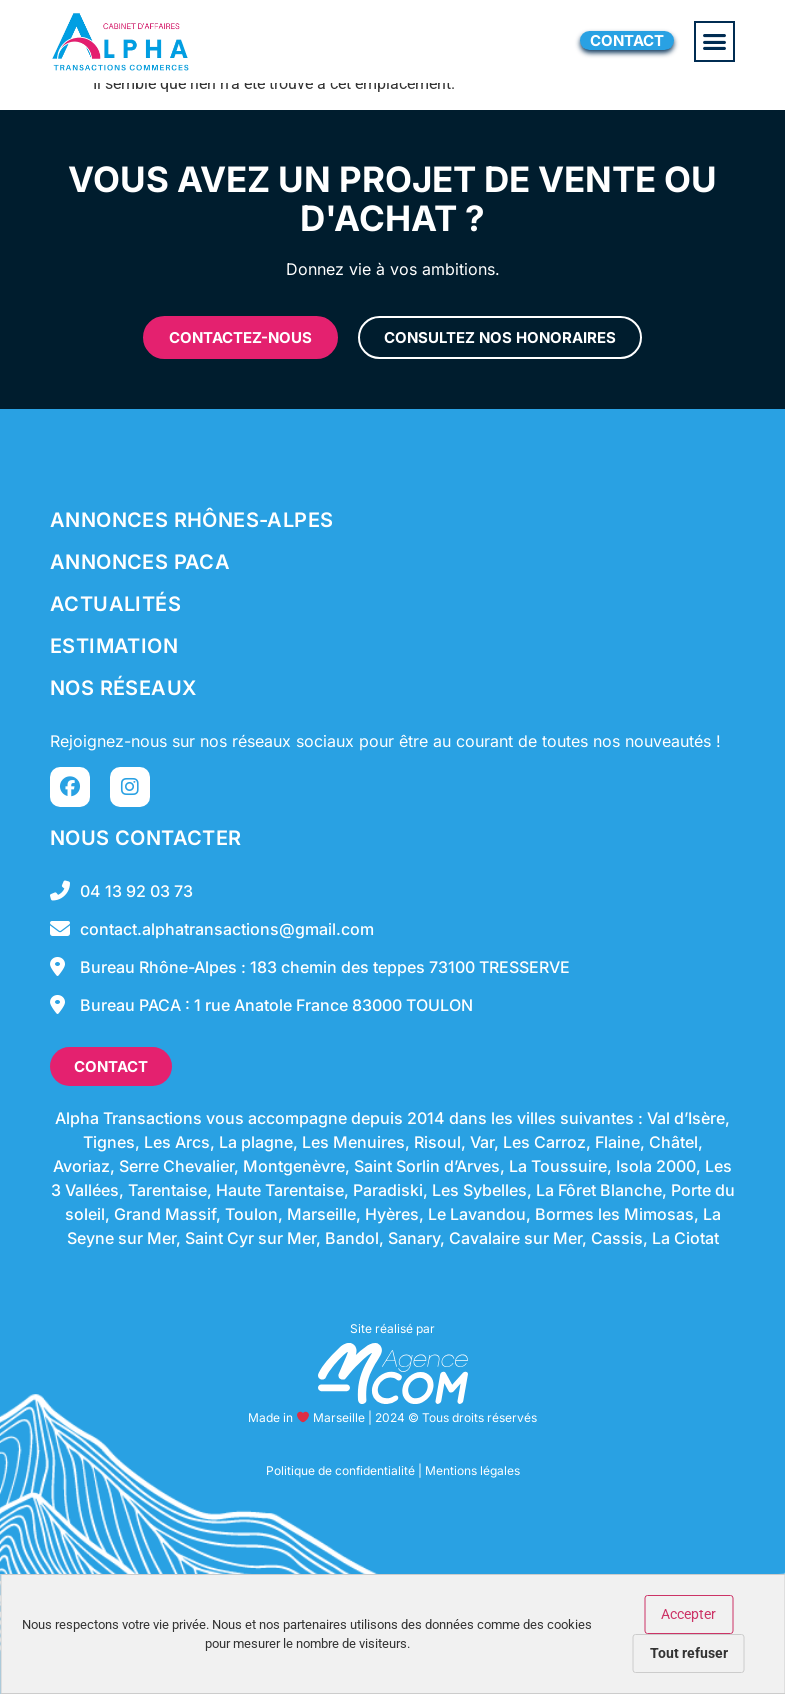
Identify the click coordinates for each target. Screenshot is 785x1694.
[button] (715, 42)
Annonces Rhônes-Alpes (191, 520)
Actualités (115, 604)
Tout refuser (689, 1653)
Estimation (114, 646)
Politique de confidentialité (340, 1470)
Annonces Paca (140, 562)
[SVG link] (393, 1373)
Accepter (688, 1614)
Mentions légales (472, 1470)
